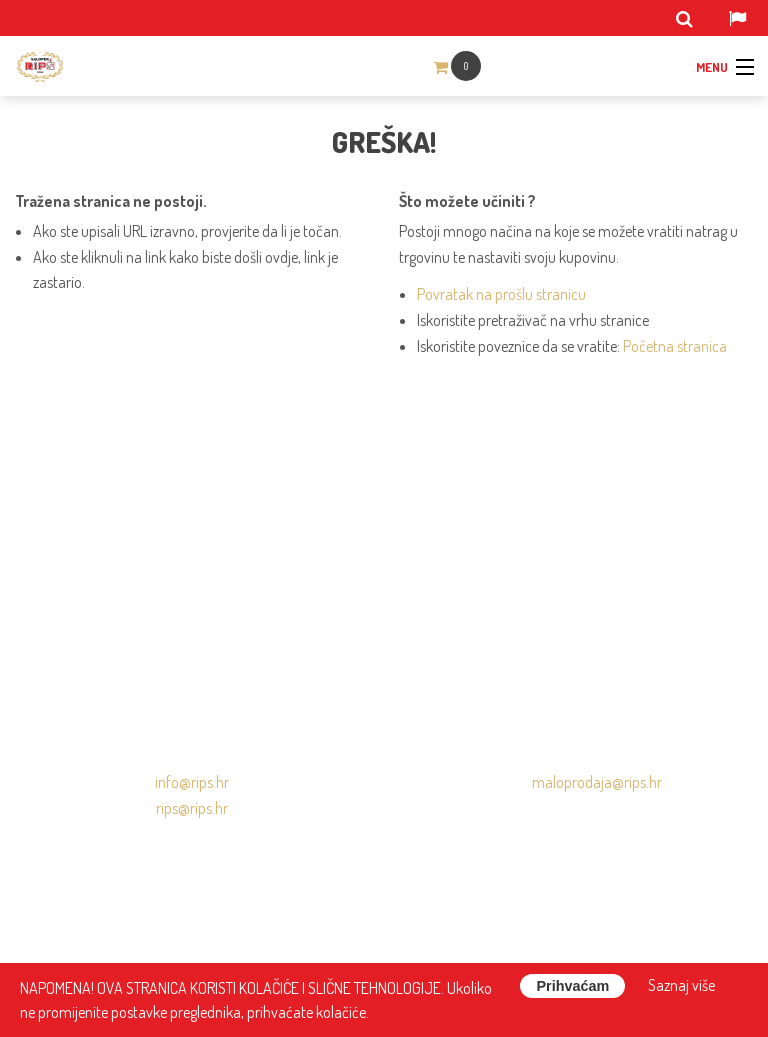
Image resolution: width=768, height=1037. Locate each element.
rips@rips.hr (192, 808)
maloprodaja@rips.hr (597, 782)
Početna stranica (675, 346)
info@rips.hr (192, 782)
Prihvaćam (572, 986)
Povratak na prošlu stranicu (501, 294)
